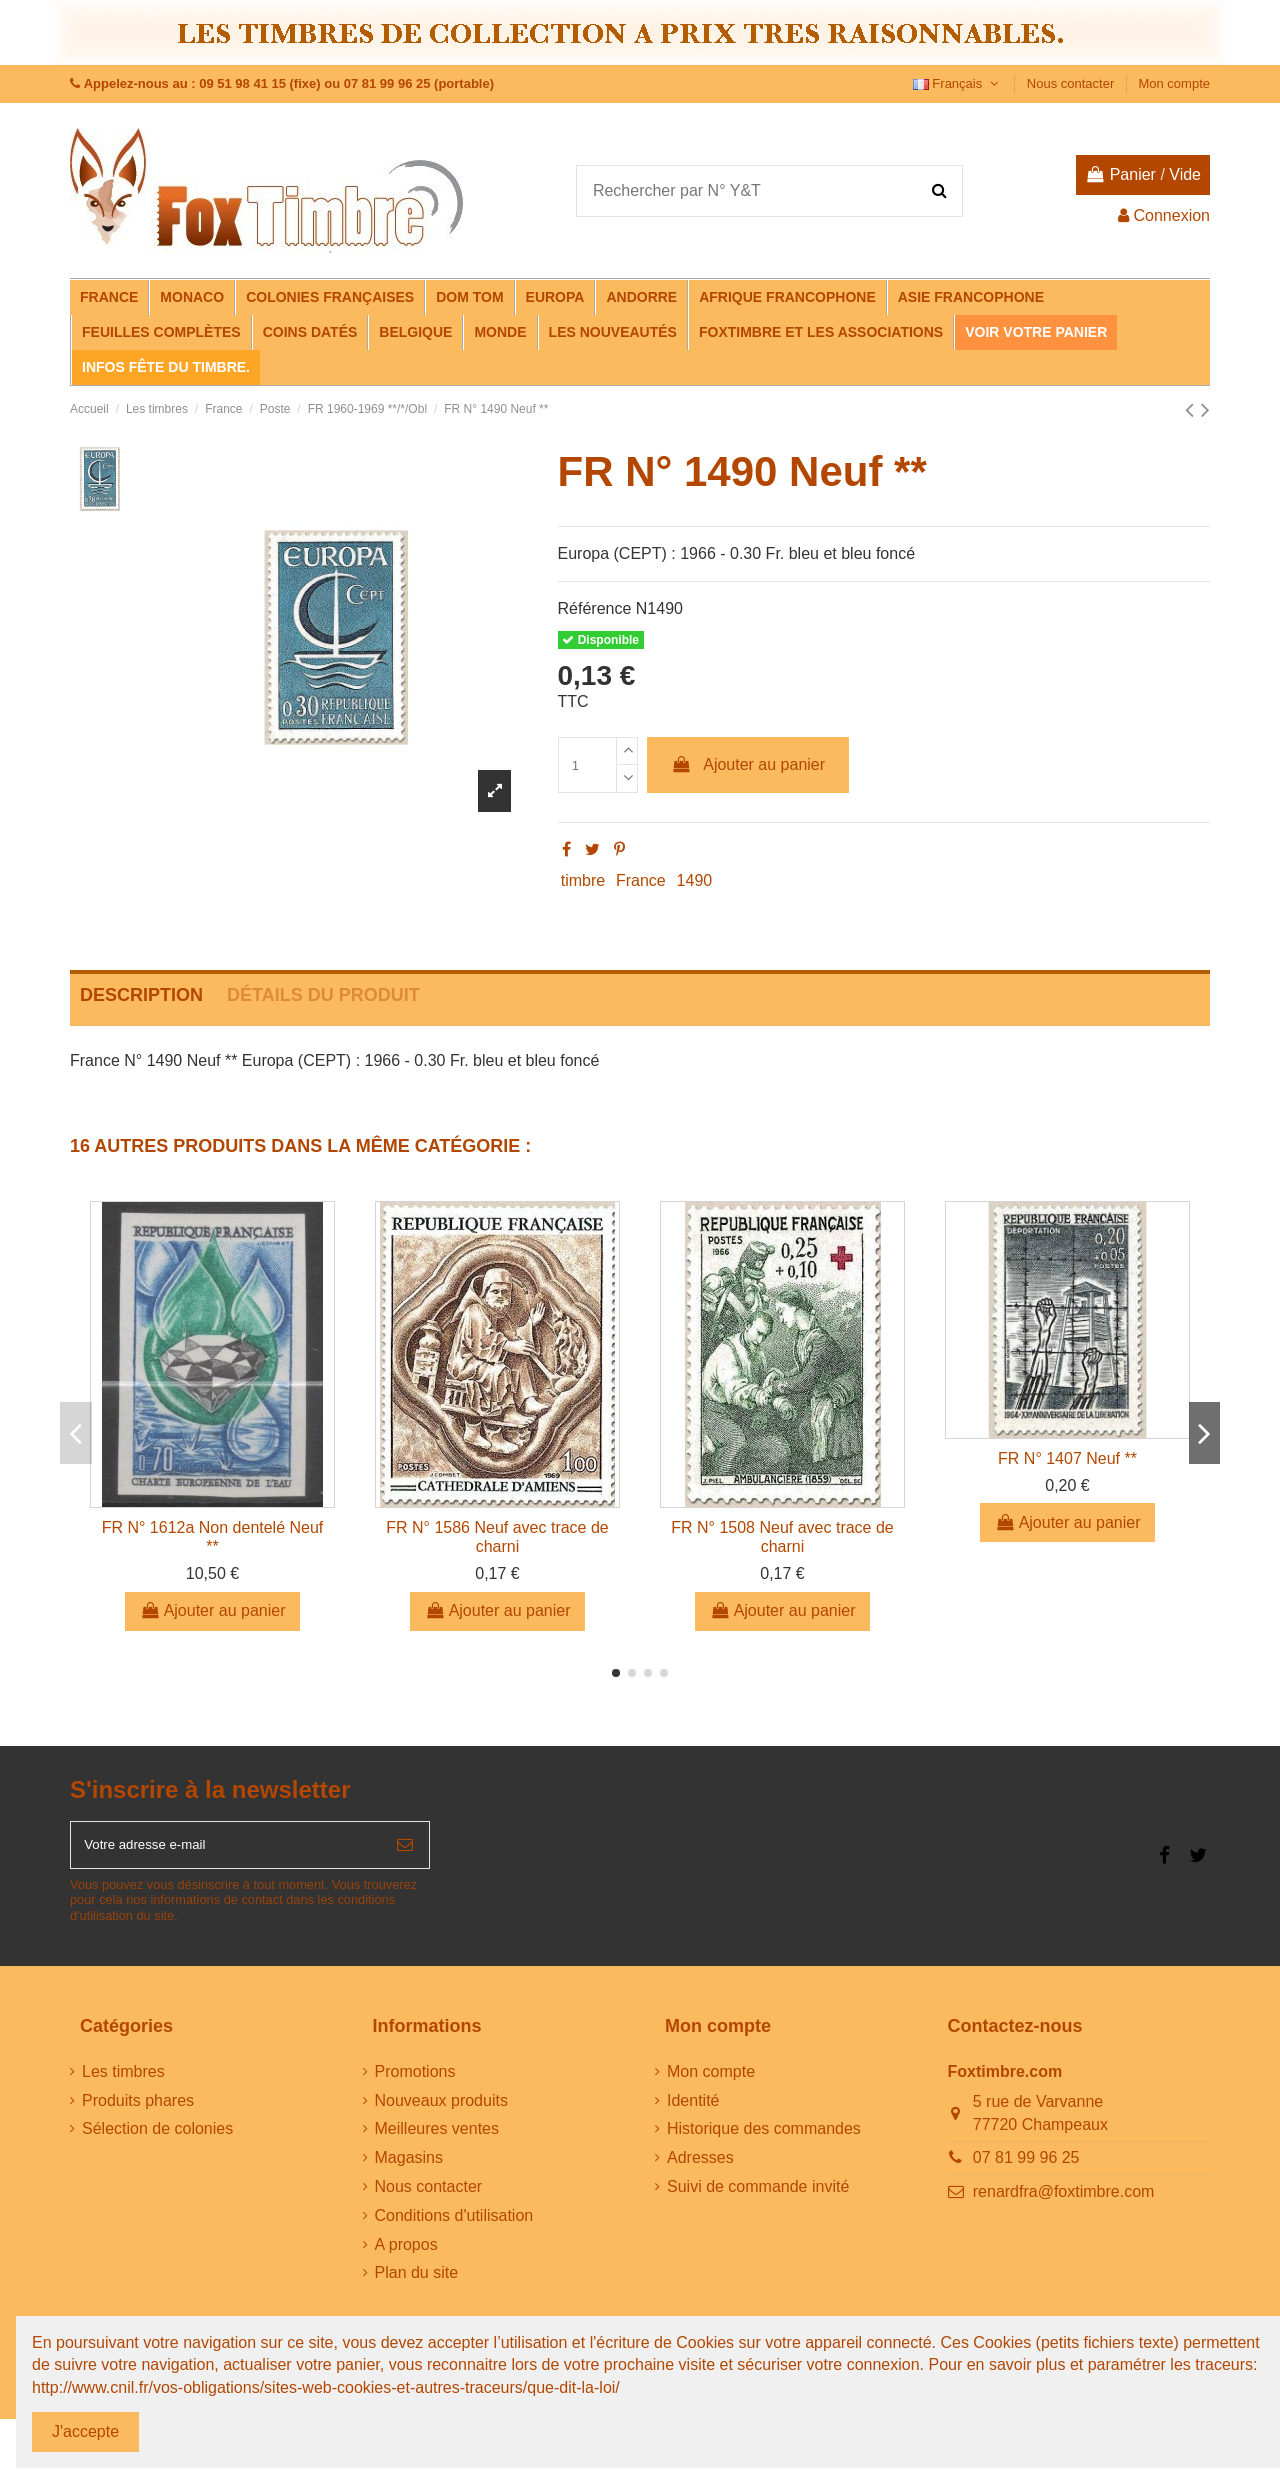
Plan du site (417, 2282)
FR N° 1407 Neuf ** (1067, 1458)
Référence (595, 608)
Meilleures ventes (437, 2138)
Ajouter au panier (748, 764)
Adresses (700, 2167)
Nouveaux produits (441, 2109)
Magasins (409, 2167)
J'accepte (85, 2431)
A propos (406, 2253)
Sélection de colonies (157, 2138)
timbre (583, 880)
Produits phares (138, 2109)
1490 (695, 880)
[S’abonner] (405, 1850)
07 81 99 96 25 (1026, 2167)
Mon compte (1174, 83)
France (641, 880)
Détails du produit (323, 995)
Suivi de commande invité (758, 2196)
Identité (693, 2109)
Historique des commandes (764, 2138)
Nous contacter (1072, 83)
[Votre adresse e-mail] (226, 1850)
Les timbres (123, 2081)
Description (141, 995)
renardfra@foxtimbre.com (1064, 2201)
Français (958, 83)
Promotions (415, 2081)
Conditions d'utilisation (454, 2225)
